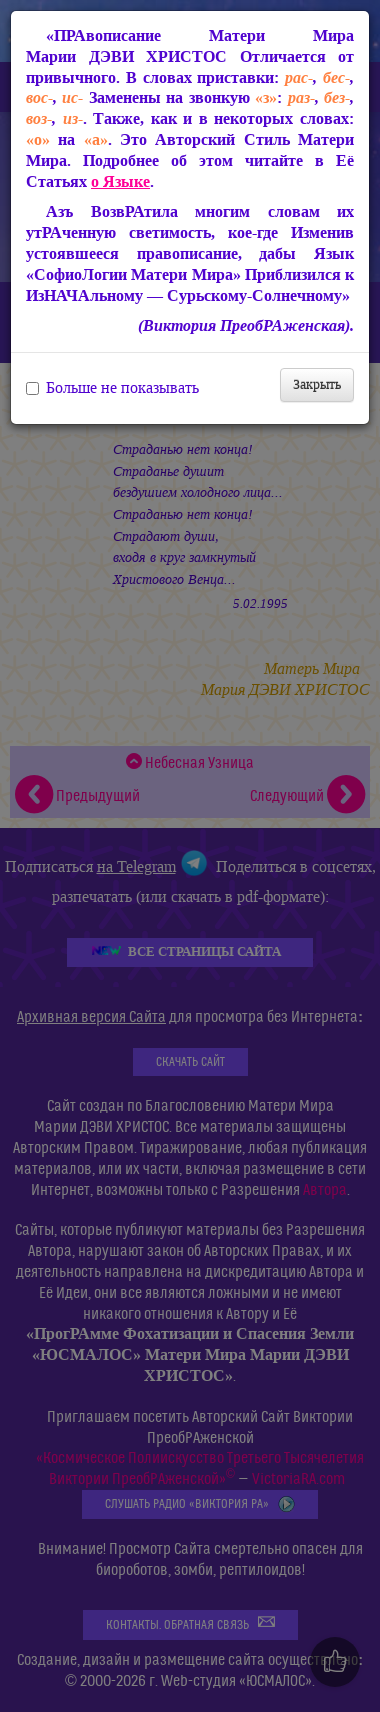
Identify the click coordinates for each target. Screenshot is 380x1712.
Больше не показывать (112, 388)
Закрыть (317, 384)
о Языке (120, 181)
